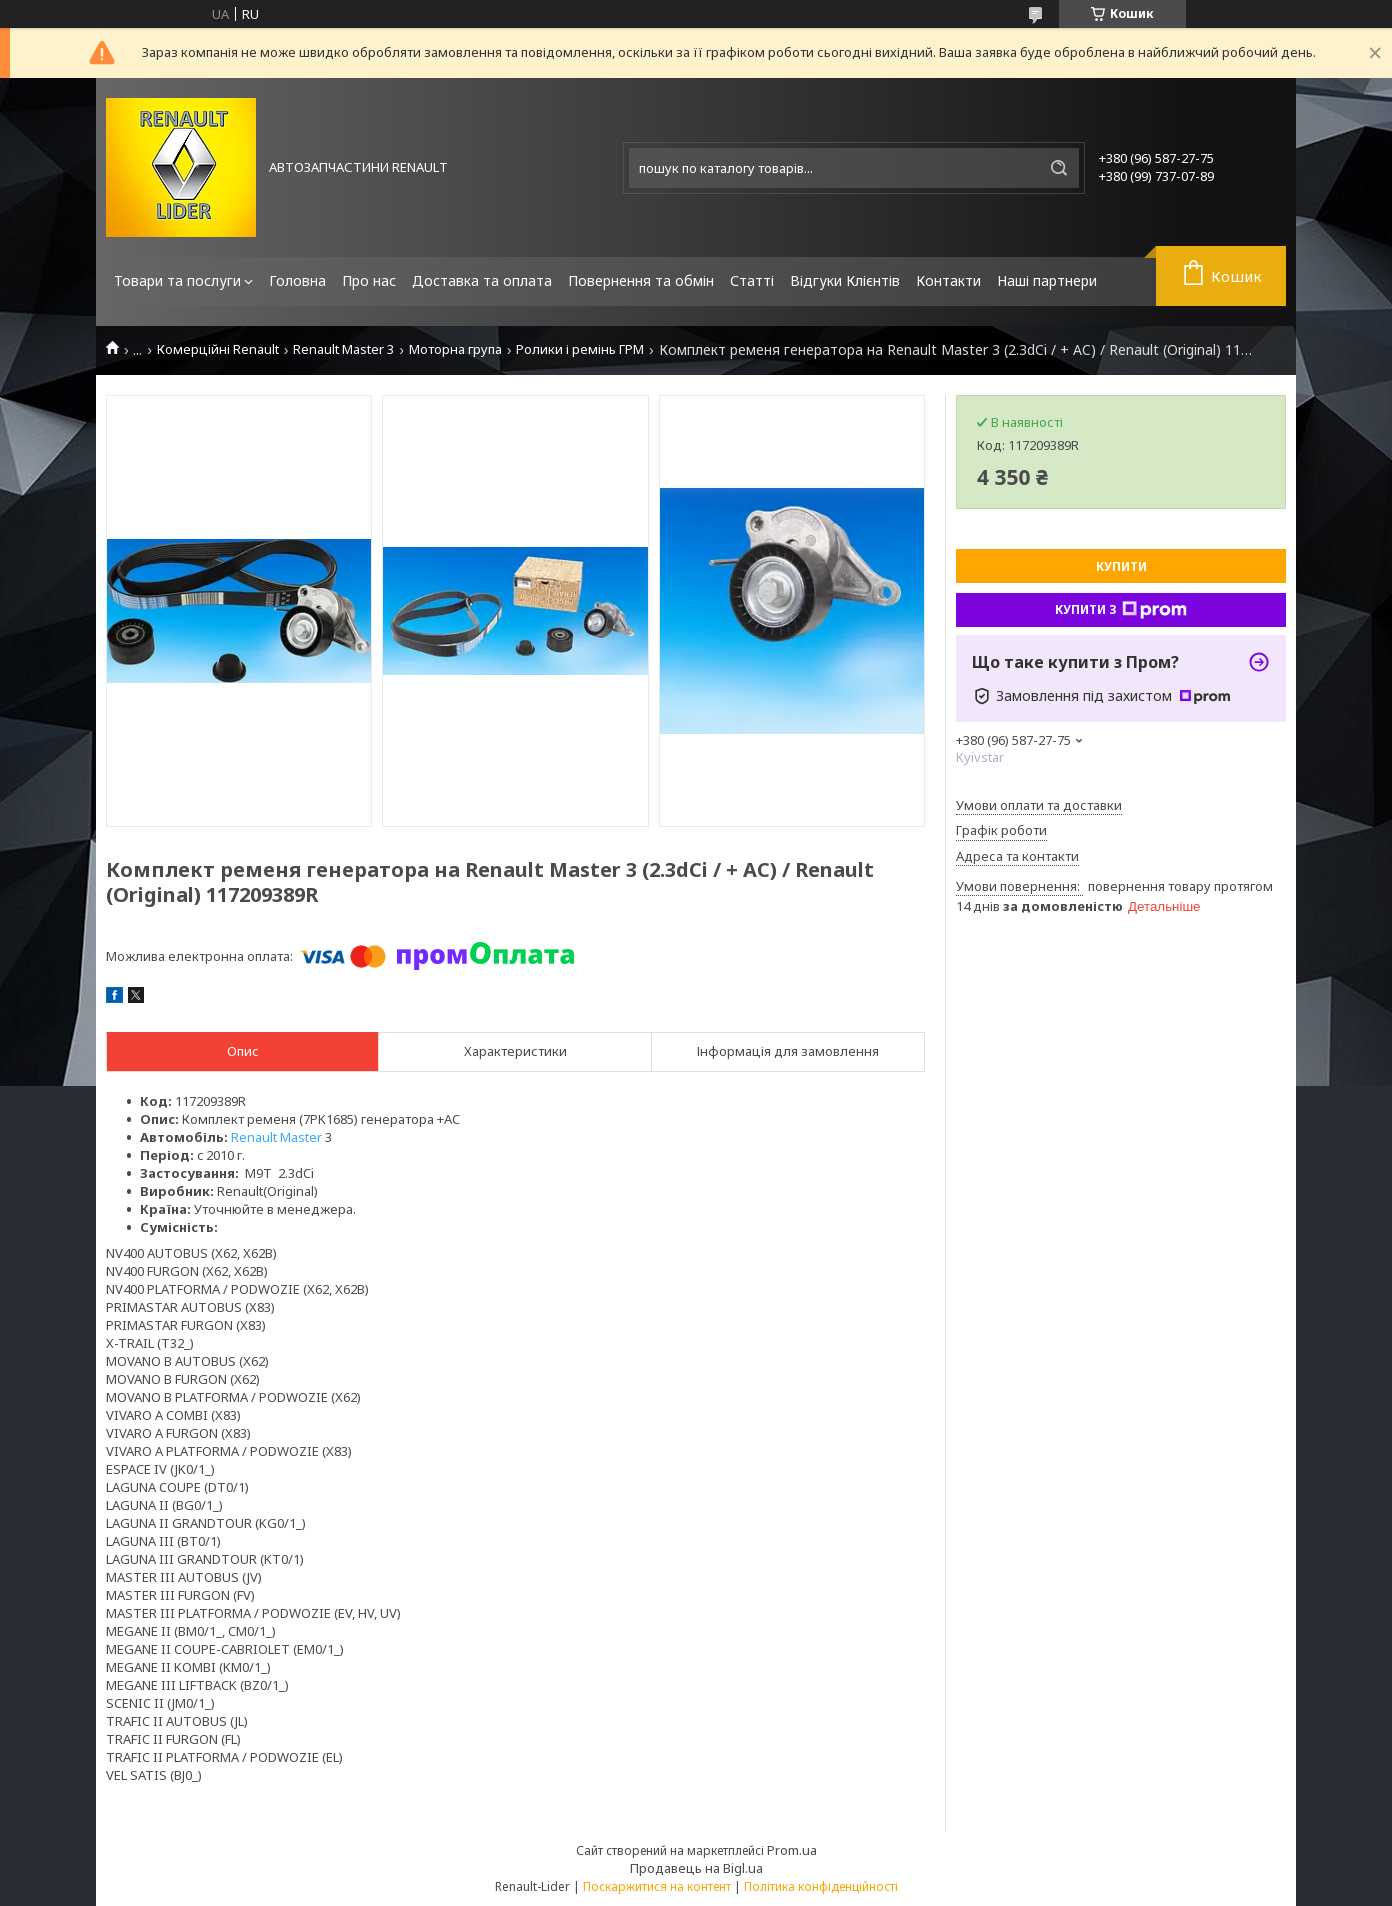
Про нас (369, 280)
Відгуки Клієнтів (845, 280)
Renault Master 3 (343, 349)
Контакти (948, 280)
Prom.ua (792, 1850)
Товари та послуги (177, 280)
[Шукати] (1059, 168)
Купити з (1121, 610)
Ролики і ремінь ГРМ (580, 349)
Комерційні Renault (218, 349)
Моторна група (455, 349)
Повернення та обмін (641, 280)
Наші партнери (1047, 280)
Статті (752, 280)
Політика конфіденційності (821, 1886)
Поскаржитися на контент (657, 1886)
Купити (1121, 566)
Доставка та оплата (482, 280)
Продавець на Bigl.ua (696, 1868)
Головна (297, 280)
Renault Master (276, 1137)
